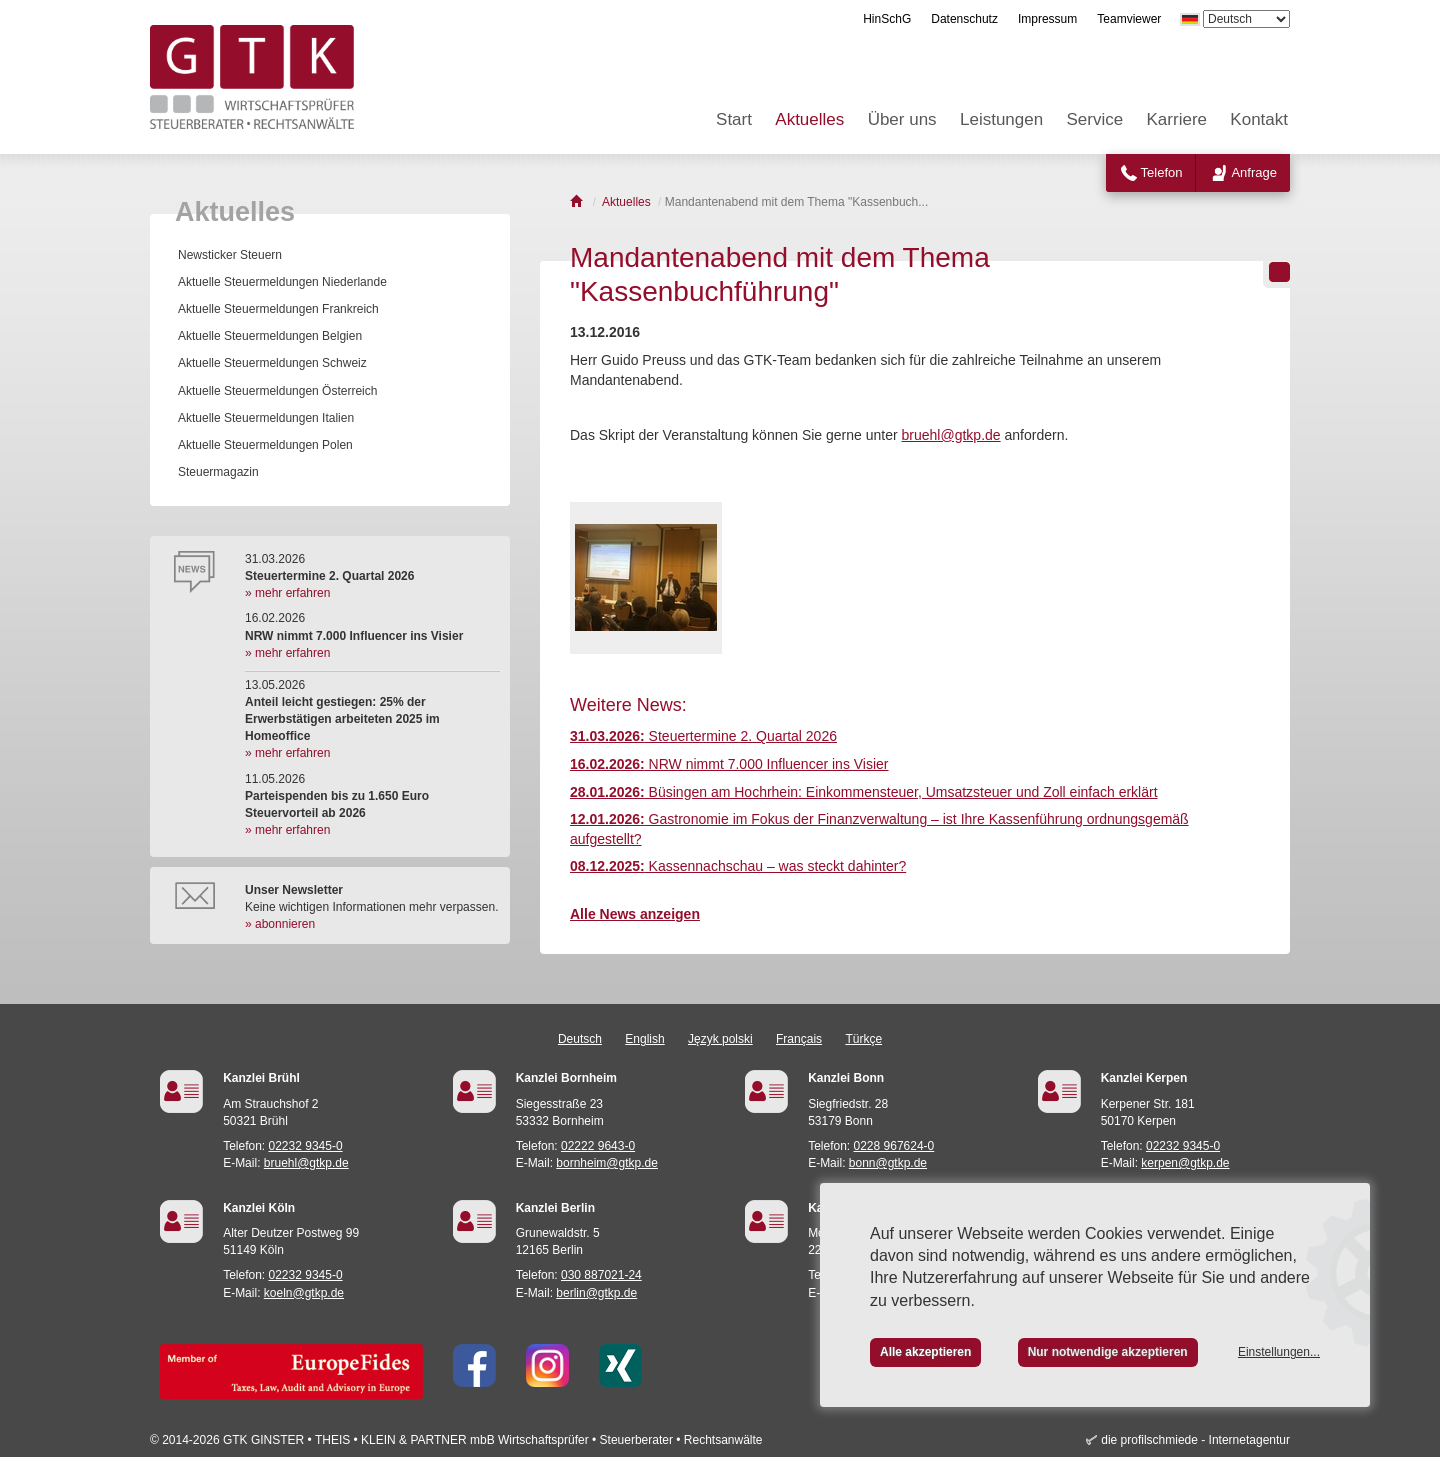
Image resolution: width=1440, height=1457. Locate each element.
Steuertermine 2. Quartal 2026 (703, 736)
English (644, 1039)
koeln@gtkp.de (304, 1293)
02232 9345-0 (306, 1146)
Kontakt (1259, 119)
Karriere (1177, 119)
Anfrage (1254, 172)
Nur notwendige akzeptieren (1108, 1352)
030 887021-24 (601, 1275)
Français (799, 1039)
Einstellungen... (1279, 1352)
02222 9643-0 (598, 1146)
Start (734, 119)
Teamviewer (1129, 19)
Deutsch (580, 1039)
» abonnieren (280, 924)
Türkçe (863, 1039)
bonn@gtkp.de (888, 1163)
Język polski (720, 1039)
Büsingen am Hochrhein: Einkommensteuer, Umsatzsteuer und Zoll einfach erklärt (864, 792)
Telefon (1162, 172)
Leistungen (1001, 119)
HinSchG (887, 19)
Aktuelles (809, 119)
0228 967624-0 (894, 1146)
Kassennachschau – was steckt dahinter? (738, 866)
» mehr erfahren (287, 593)
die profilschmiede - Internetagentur (1195, 1440)
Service (1095, 119)
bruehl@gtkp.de (951, 435)
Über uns (902, 119)
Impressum (1047, 19)
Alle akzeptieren (925, 1352)
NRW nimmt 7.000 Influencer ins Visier (729, 764)
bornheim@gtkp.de (607, 1163)
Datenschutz (964, 19)
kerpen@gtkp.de (1185, 1163)
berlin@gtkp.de (596, 1293)
